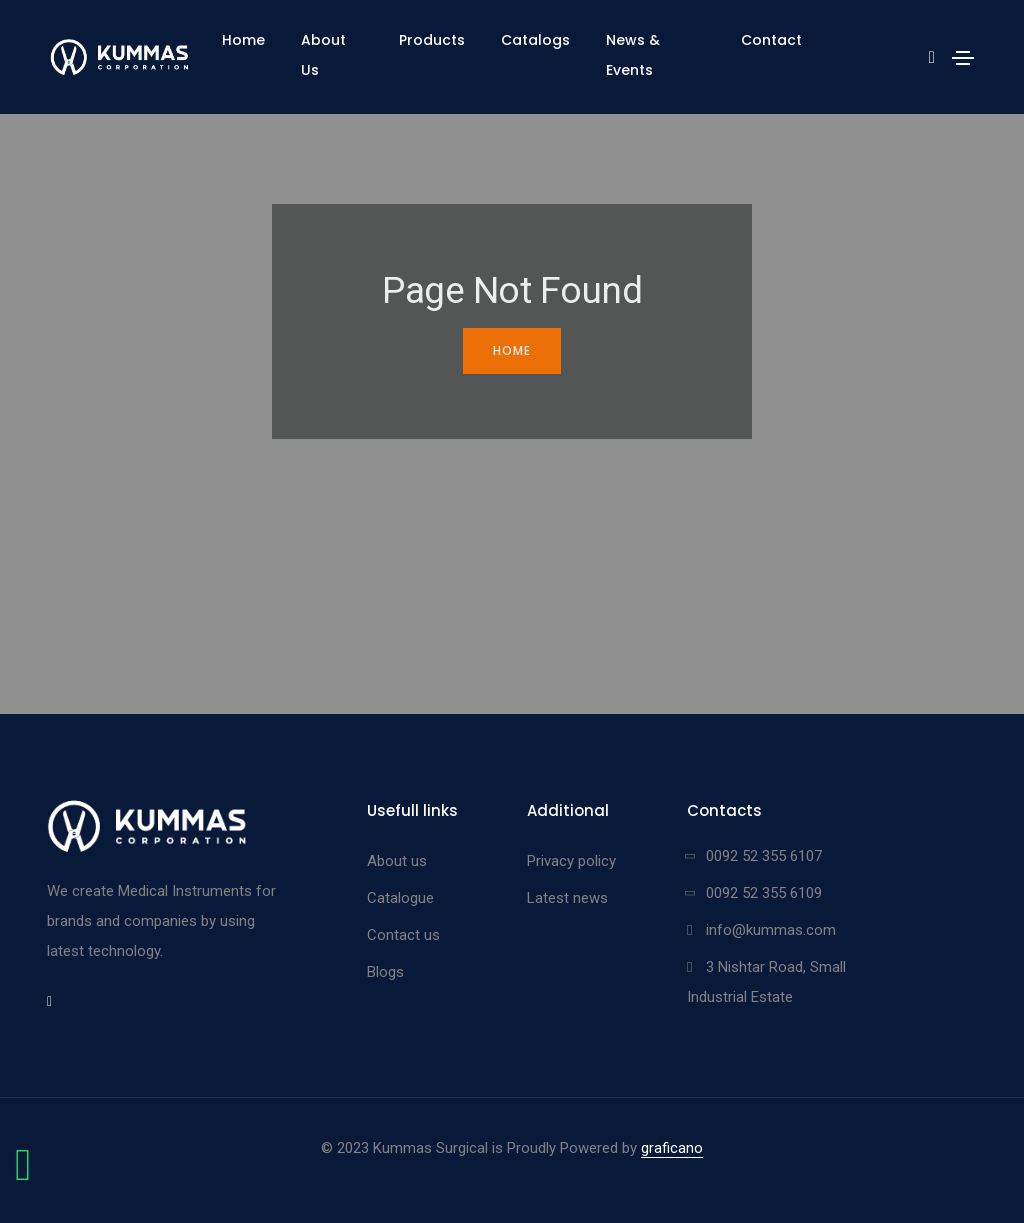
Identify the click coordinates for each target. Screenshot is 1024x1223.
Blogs (385, 972)
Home (243, 40)
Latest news (567, 898)
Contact (771, 40)
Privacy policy (571, 861)
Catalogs (535, 40)
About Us (323, 55)
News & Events (633, 55)
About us (397, 861)
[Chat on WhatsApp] (23, 1175)
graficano (672, 1148)
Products (432, 40)
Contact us (403, 935)
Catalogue (400, 898)
